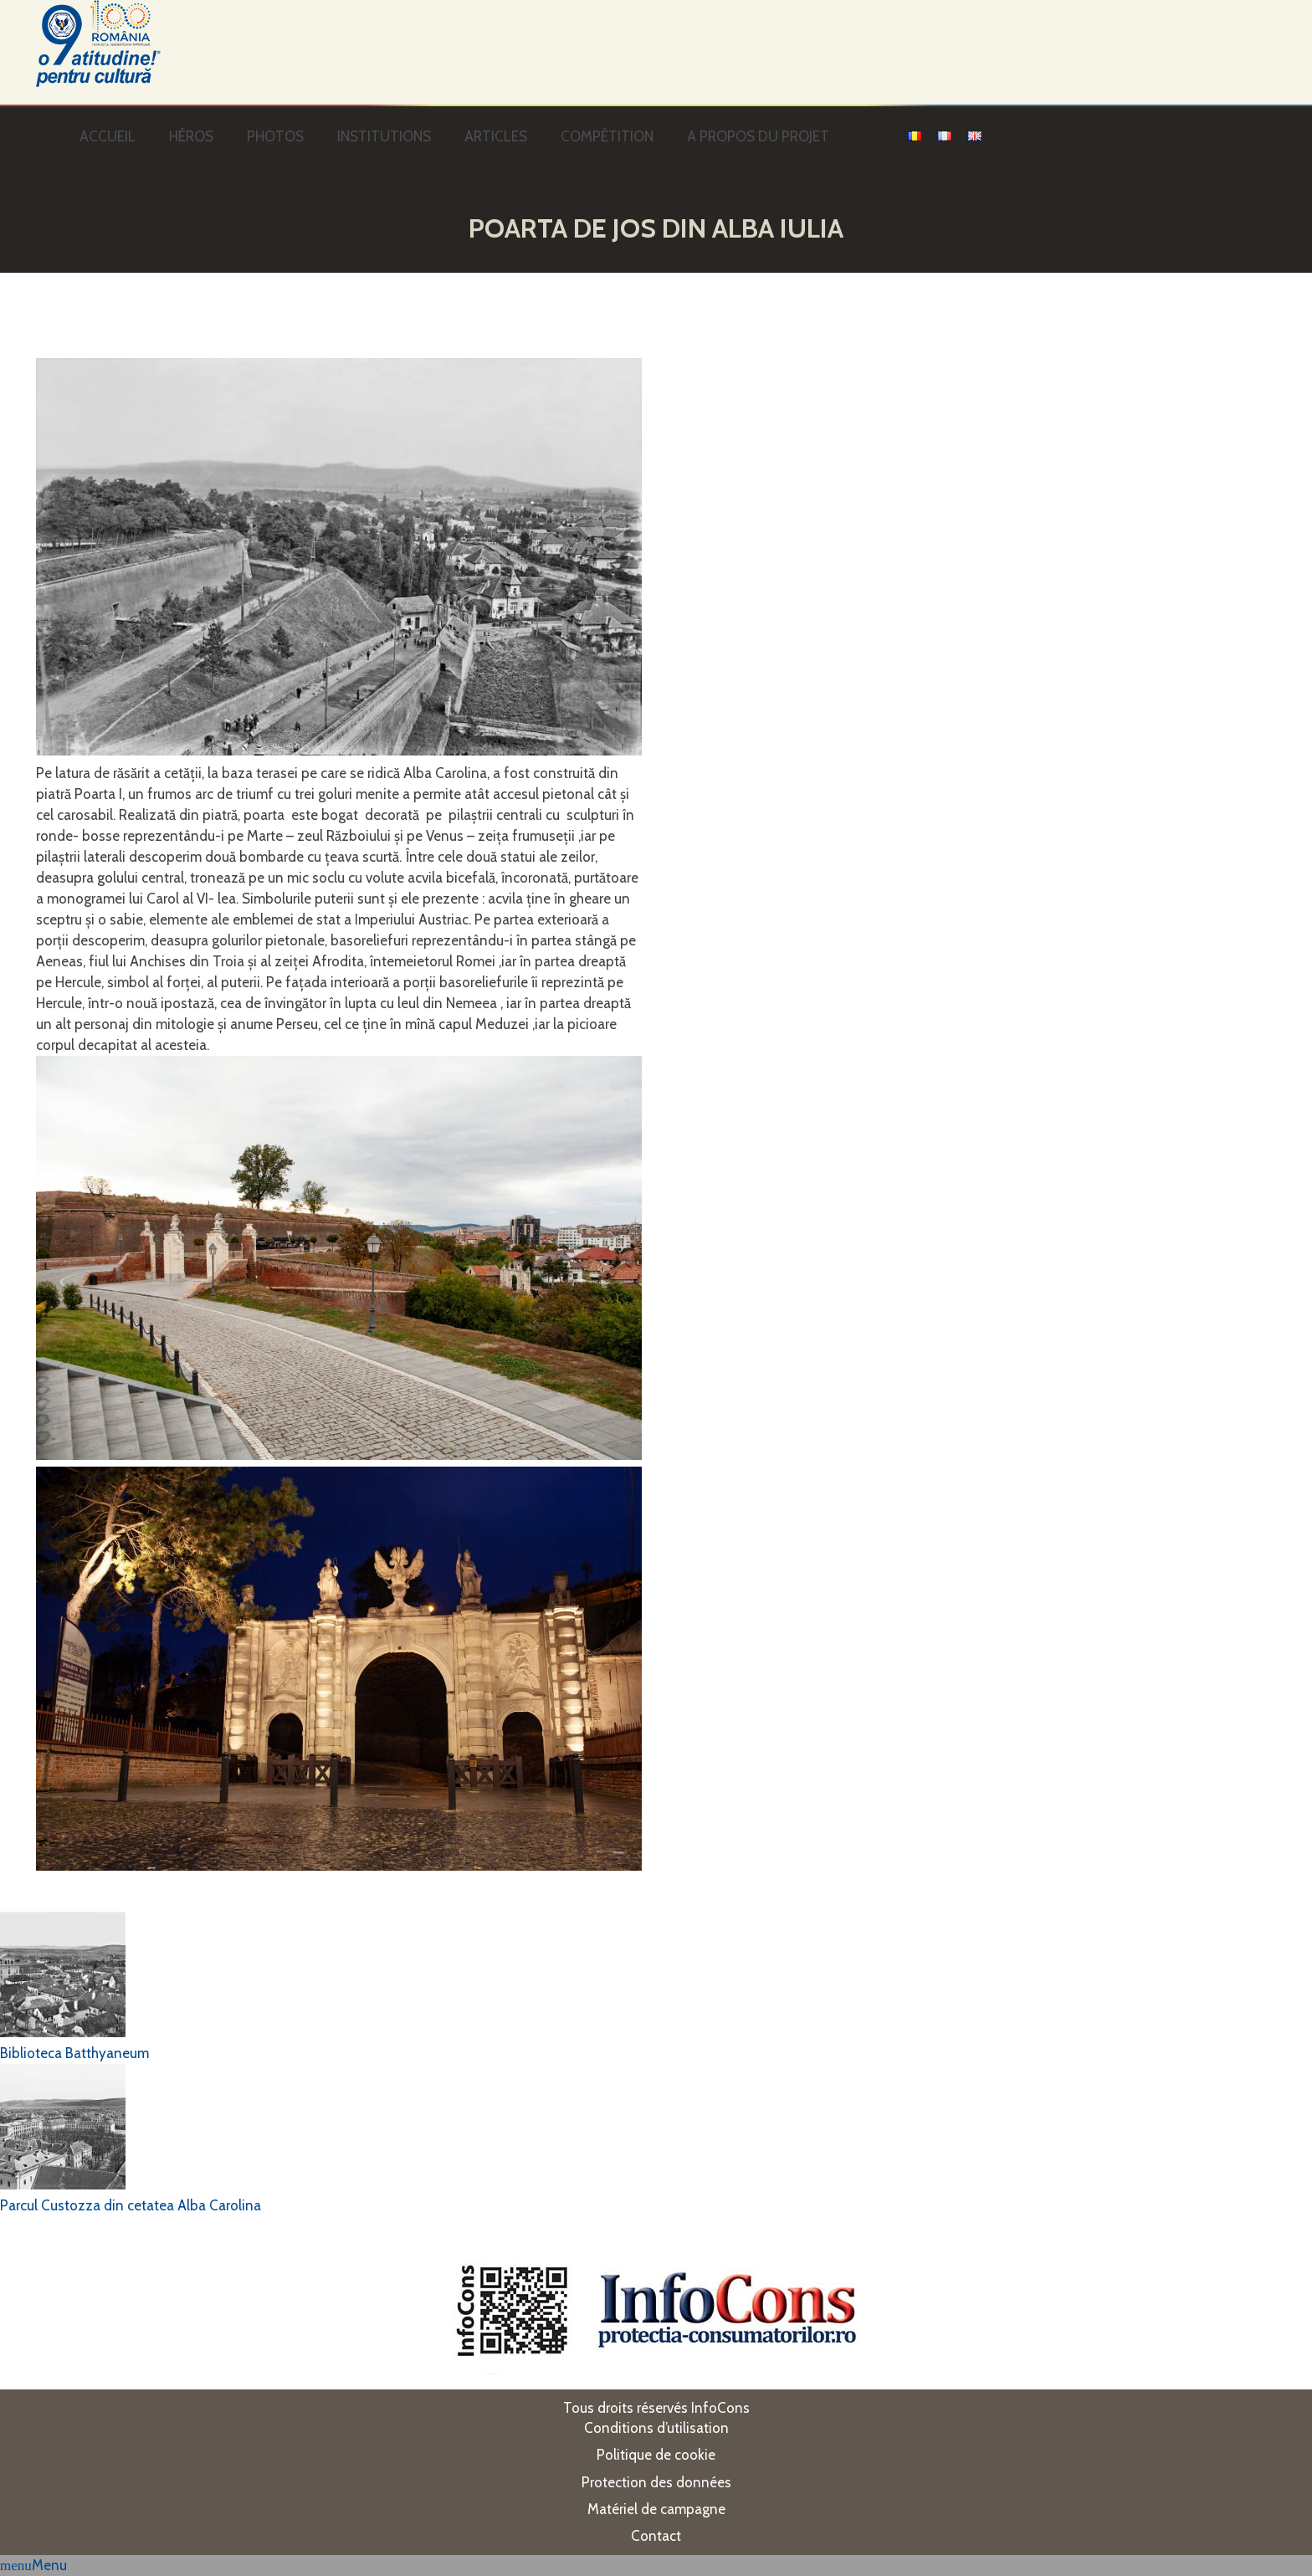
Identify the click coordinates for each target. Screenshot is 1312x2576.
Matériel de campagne (656, 2509)
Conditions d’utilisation (656, 2428)
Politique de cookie (656, 2454)
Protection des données (656, 2482)
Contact (656, 2535)
